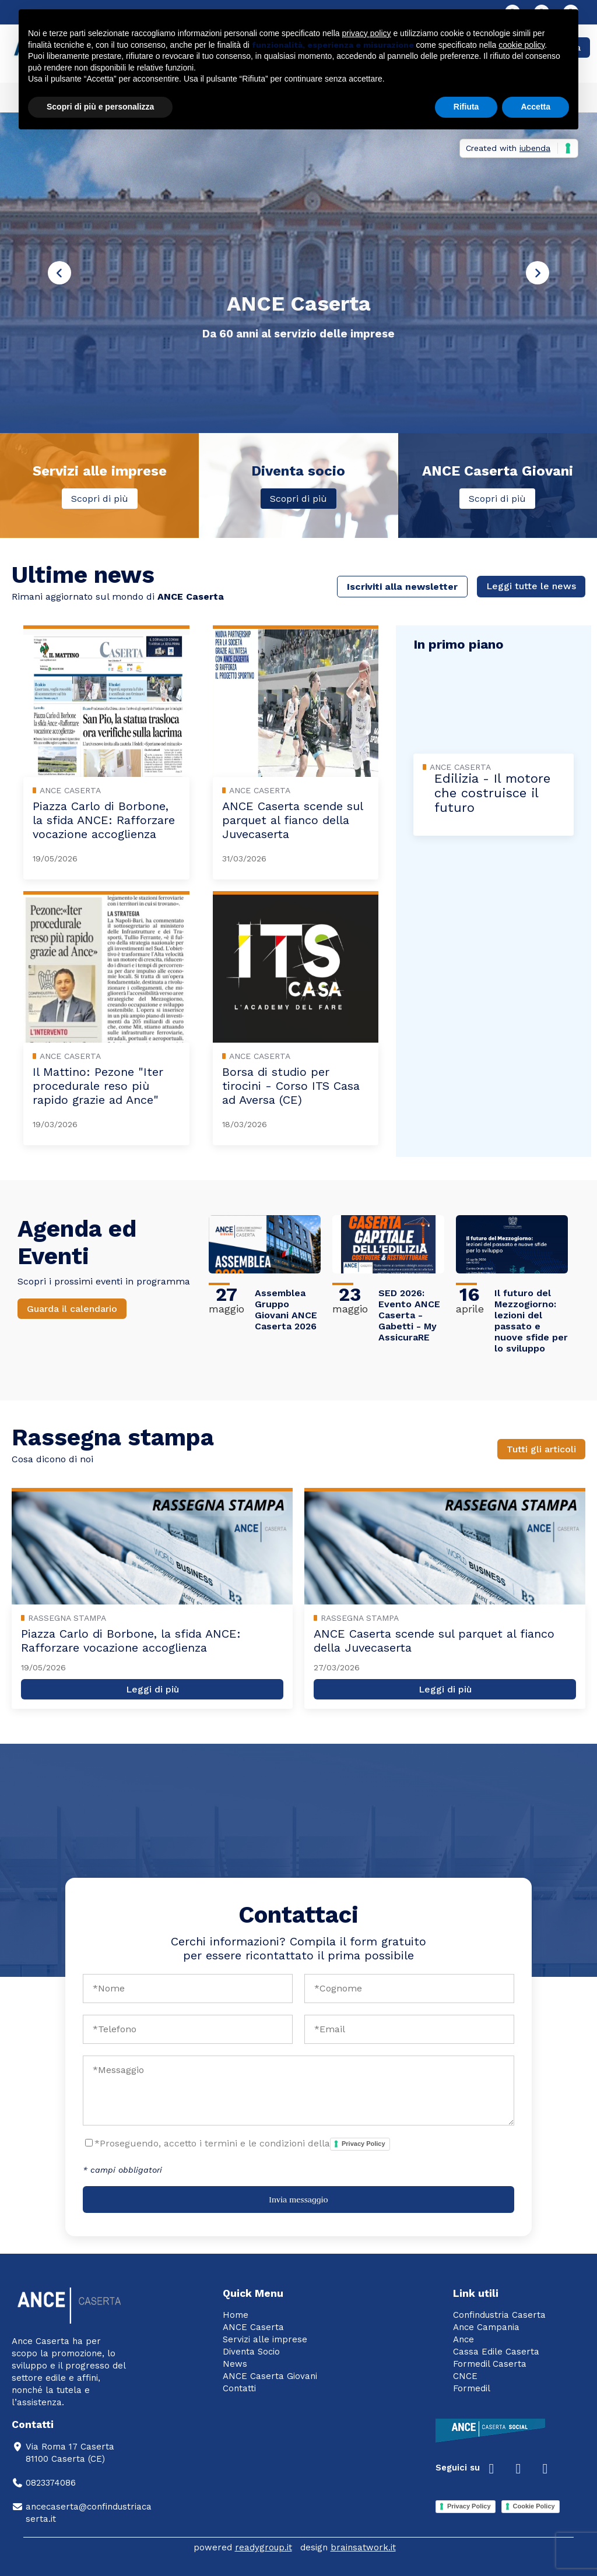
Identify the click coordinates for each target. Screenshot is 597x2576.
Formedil (471, 2388)
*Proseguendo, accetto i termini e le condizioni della (242, 2144)
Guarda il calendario (72, 1308)
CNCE (465, 2376)
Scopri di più (99, 498)
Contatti (239, 2388)
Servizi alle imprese (265, 2339)
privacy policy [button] (366, 33)
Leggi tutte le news (531, 586)
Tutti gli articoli (541, 1449)
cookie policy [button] (521, 45)
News (235, 2364)
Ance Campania (486, 2327)
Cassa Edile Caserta (496, 2351)
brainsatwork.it (363, 2547)
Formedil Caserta (489, 2364)
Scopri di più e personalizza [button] (100, 106)
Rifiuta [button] (466, 106)
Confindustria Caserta (499, 2315)
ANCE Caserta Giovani (270, 2376)
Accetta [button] (535, 106)
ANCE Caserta (253, 2327)
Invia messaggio (298, 2199)
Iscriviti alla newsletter (402, 586)
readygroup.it (263, 2547)
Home (235, 2315)
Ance (463, 2339)
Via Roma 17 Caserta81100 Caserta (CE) (63, 2452)
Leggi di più (152, 1689)
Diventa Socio (251, 2351)
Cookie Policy (534, 2506)
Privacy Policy (363, 2143)
